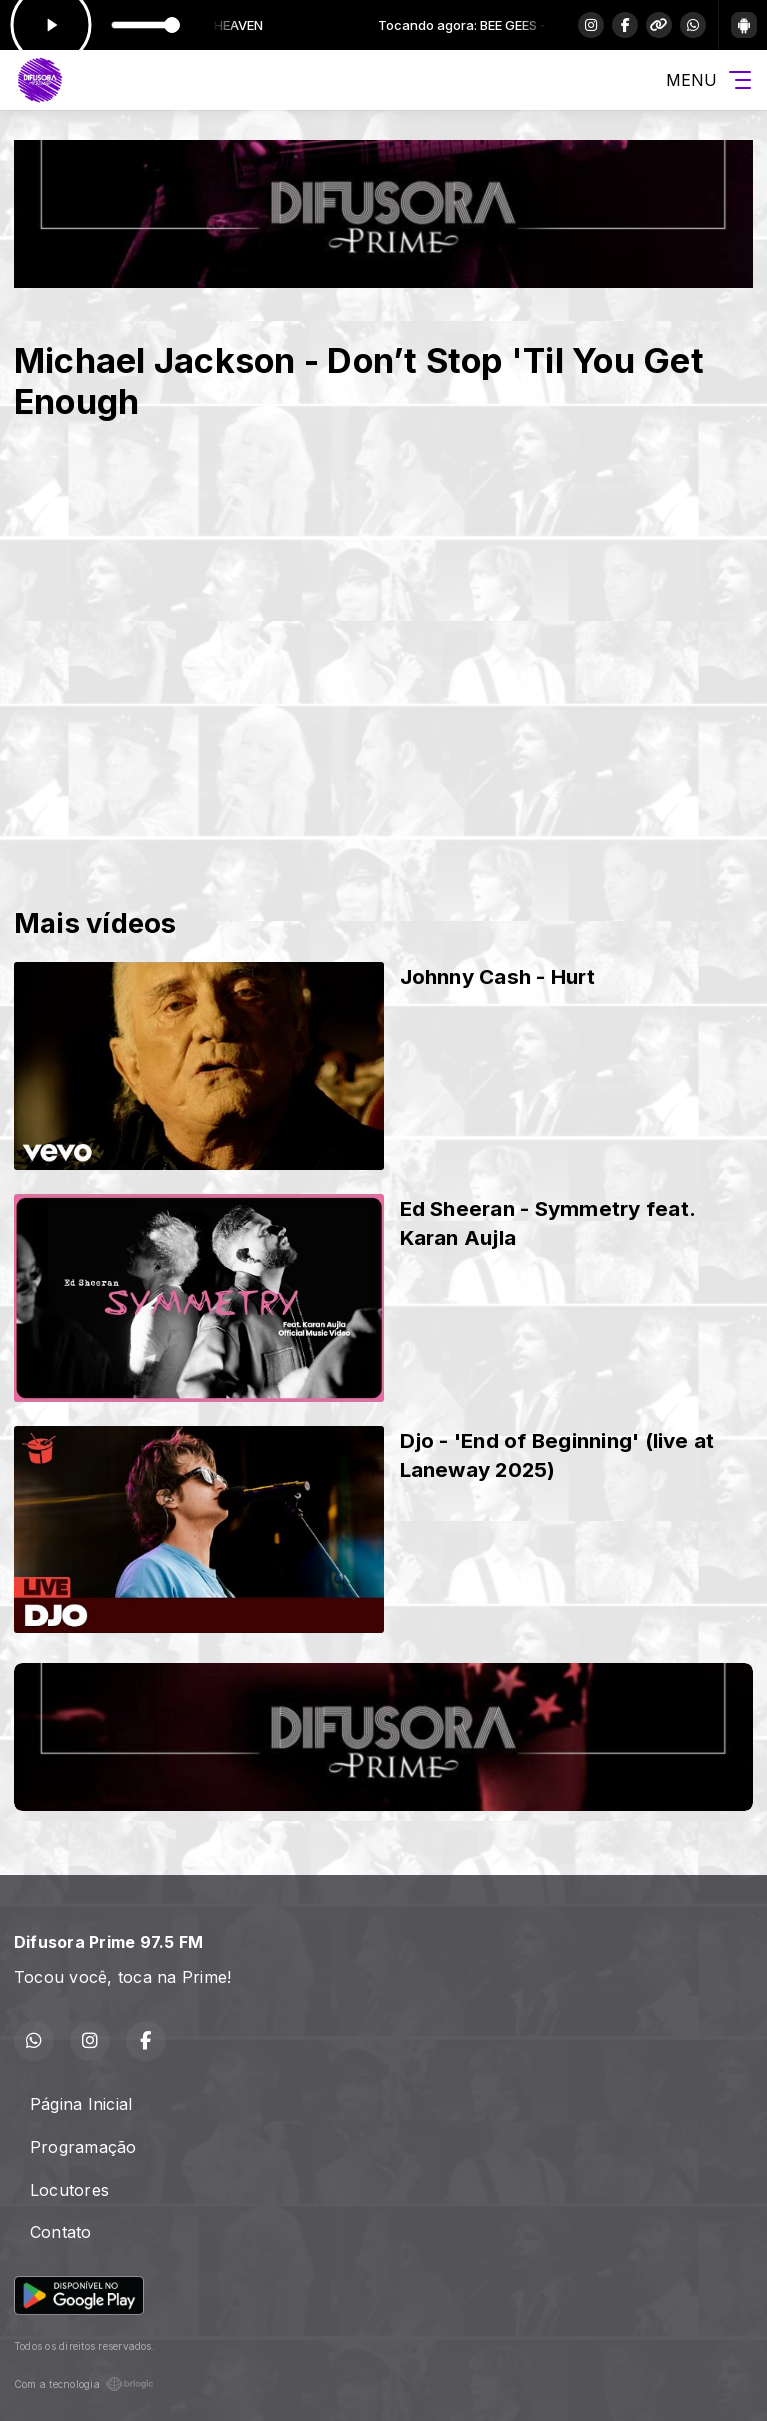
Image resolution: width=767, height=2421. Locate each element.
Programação (83, 2147)
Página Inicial (81, 2104)
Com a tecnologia (84, 2384)
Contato (61, 2232)
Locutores (69, 2190)
